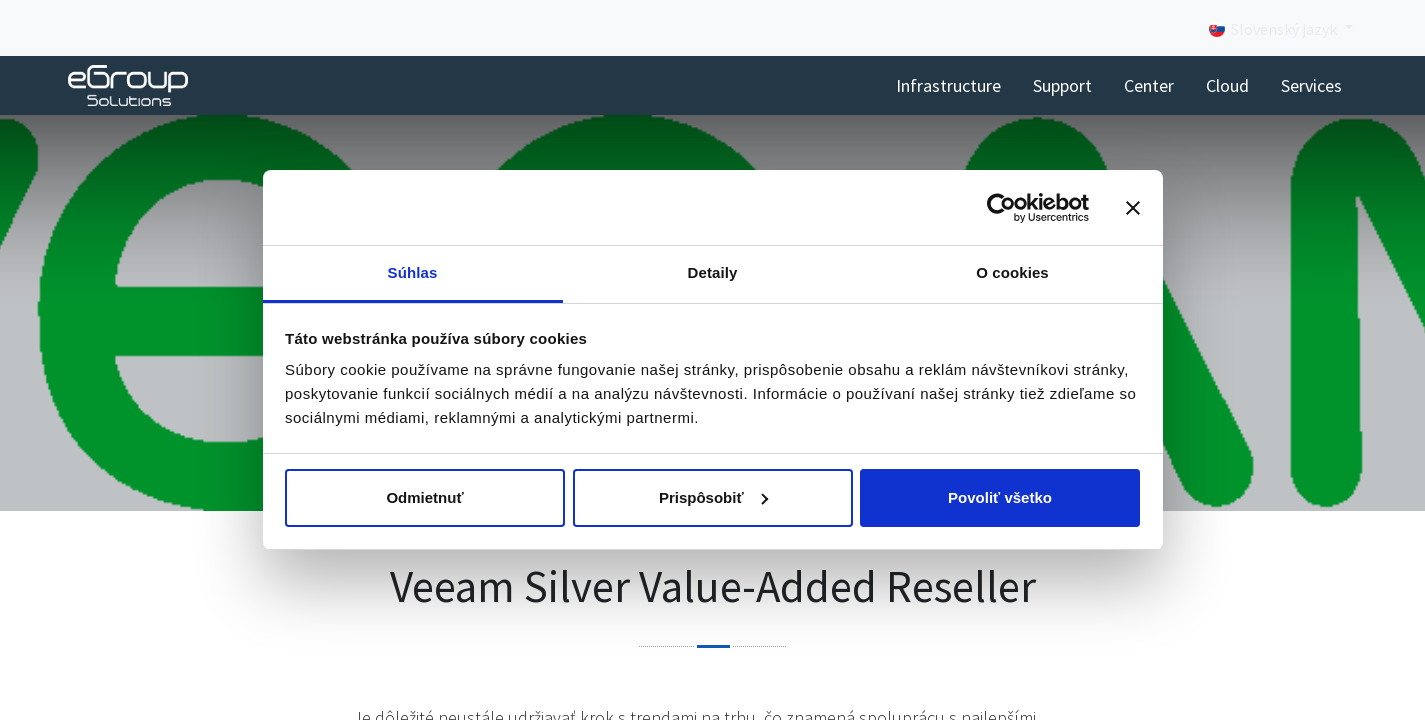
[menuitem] (948, 85)
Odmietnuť (424, 497)
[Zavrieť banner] (1133, 208)
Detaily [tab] (713, 272)
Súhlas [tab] (413, 272)
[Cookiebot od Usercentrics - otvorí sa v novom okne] (1001, 208)
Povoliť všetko (1000, 497)
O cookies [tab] (1012, 272)
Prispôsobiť (713, 497)
